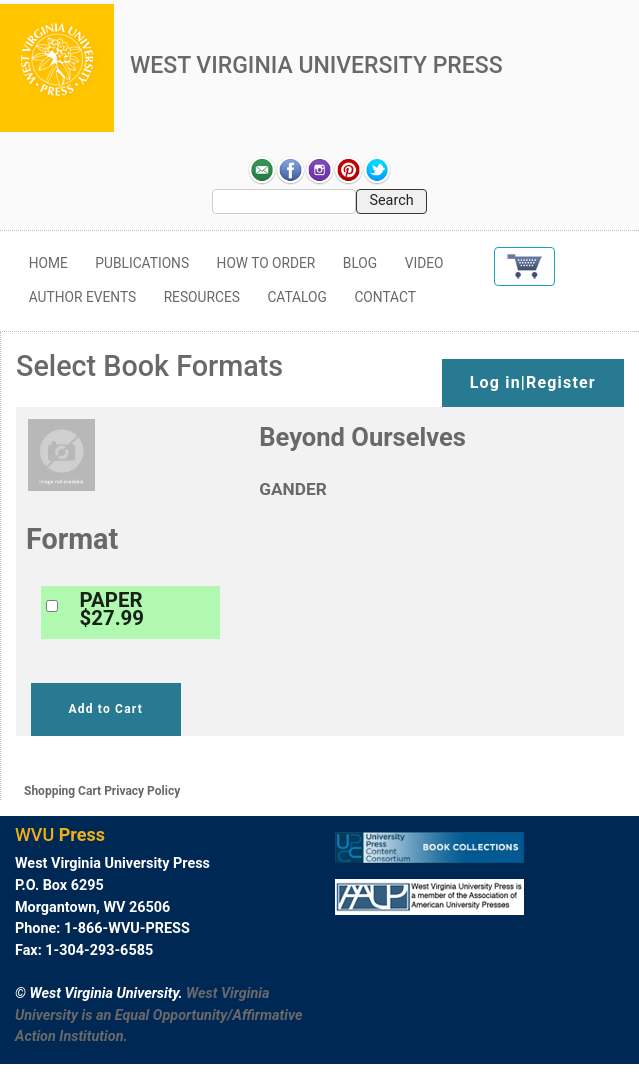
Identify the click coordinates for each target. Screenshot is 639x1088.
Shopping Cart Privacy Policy (102, 791)
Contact (385, 297)
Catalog (297, 297)
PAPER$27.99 (112, 609)
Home (48, 263)
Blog (360, 263)
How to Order (266, 263)
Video (424, 263)
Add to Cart (106, 709)
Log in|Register (533, 382)
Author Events (82, 297)
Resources (202, 297)
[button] (524, 266)
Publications (142, 263)
